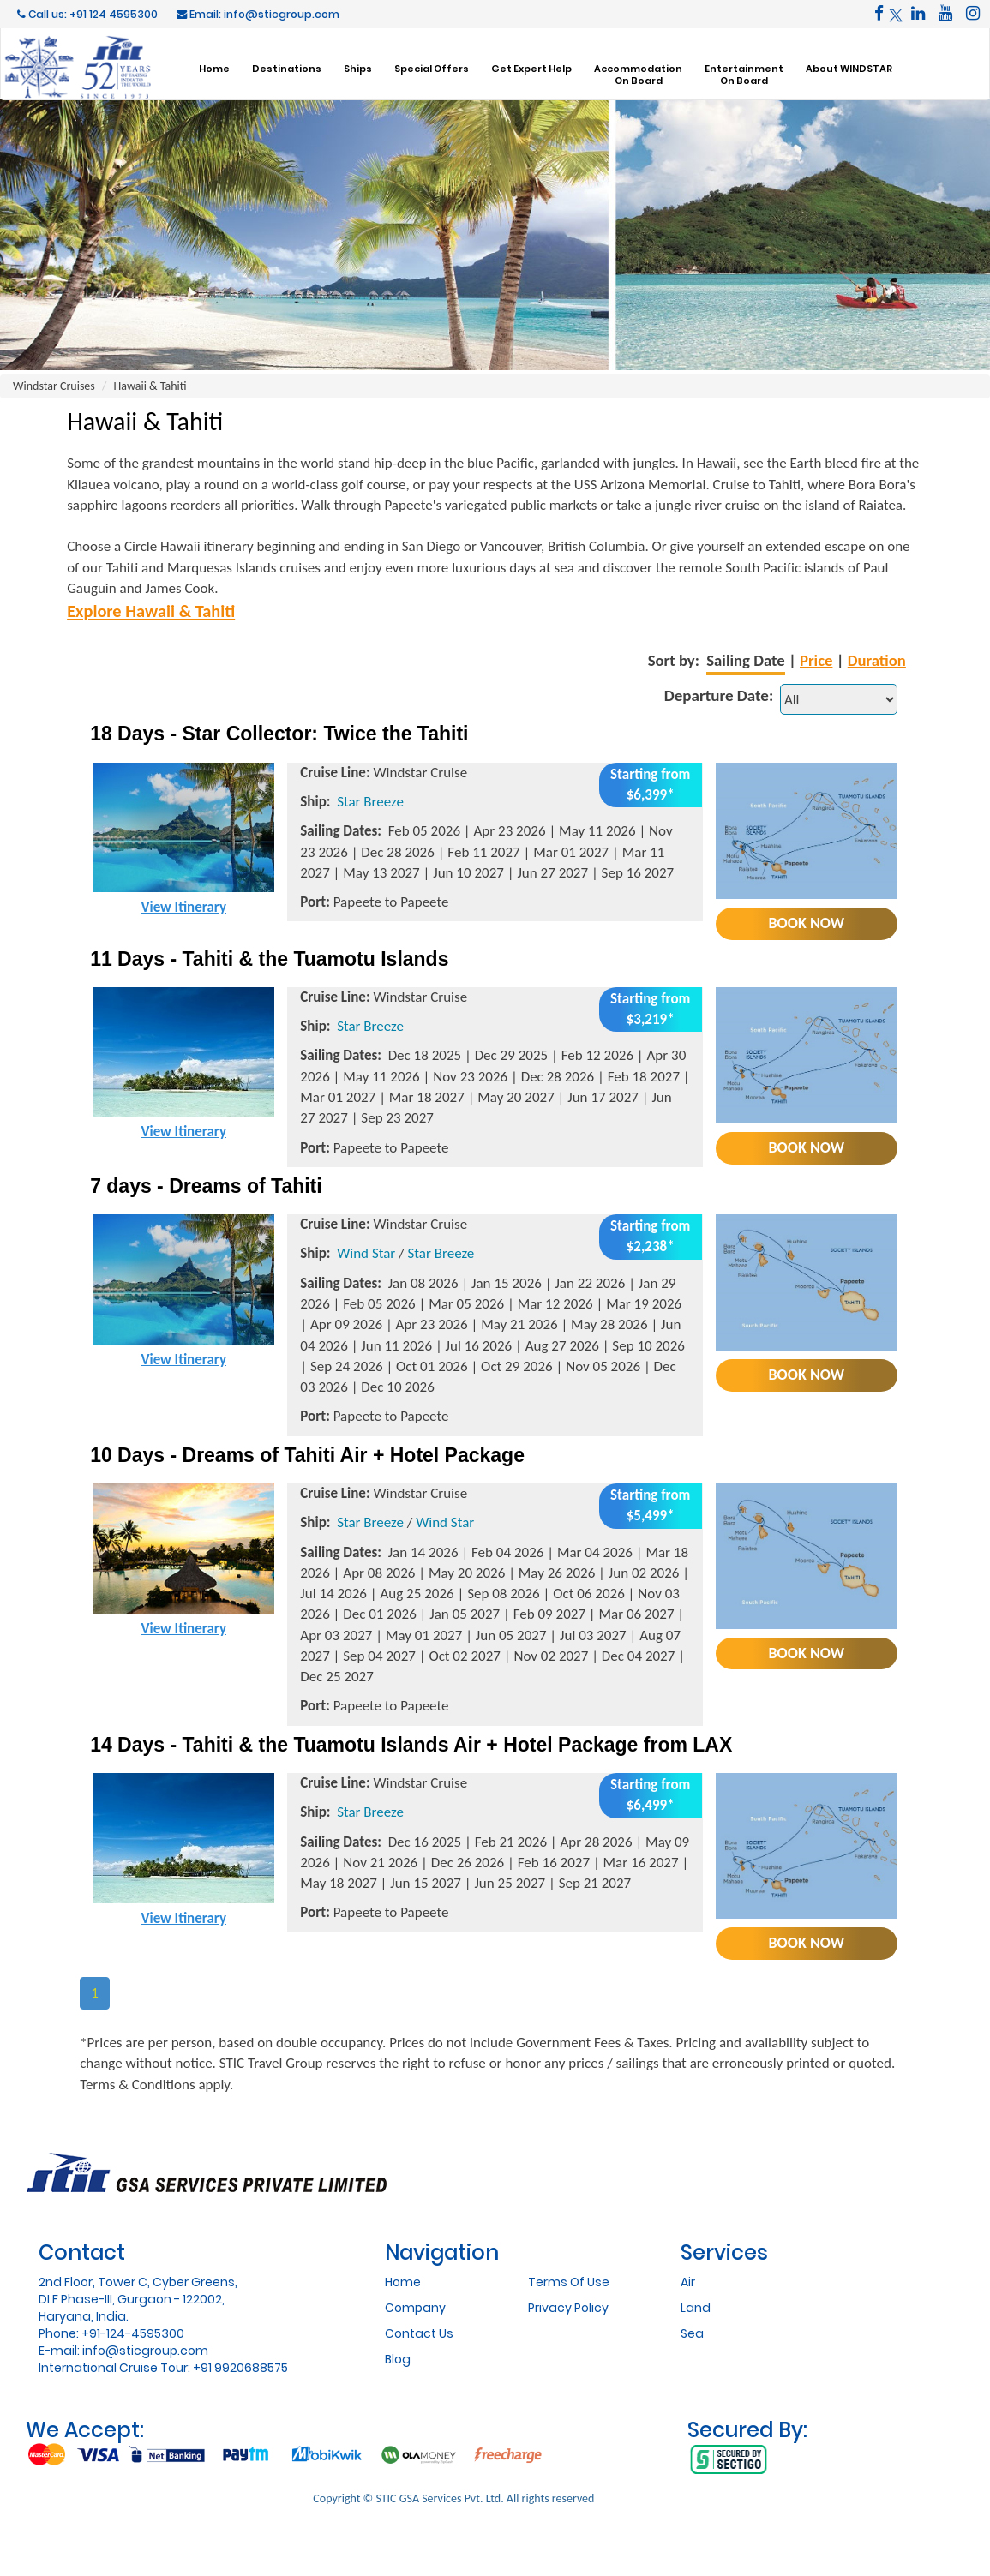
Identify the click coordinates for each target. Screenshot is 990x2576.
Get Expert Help (531, 68)
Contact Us (419, 2333)
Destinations (286, 68)
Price (816, 660)
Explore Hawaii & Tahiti (151, 611)
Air (688, 2282)
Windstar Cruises (54, 386)
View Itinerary (183, 907)
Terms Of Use (568, 2282)
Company (415, 2307)
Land (696, 2307)
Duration (877, 660)
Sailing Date (745, 660)
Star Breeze (370, 802)
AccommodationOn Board (638, 74)
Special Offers (431, 68)
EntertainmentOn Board (744, 74)
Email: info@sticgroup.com (258, 14)
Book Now (806, 923)
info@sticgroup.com (145, 2350)
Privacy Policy (568, 2307)
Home (214, 68)
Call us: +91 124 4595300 (87, 14)
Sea (692, 2333)
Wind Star (366, 1253)
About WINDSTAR (849, 68)
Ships (358, 68)
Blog (398, 2359)
